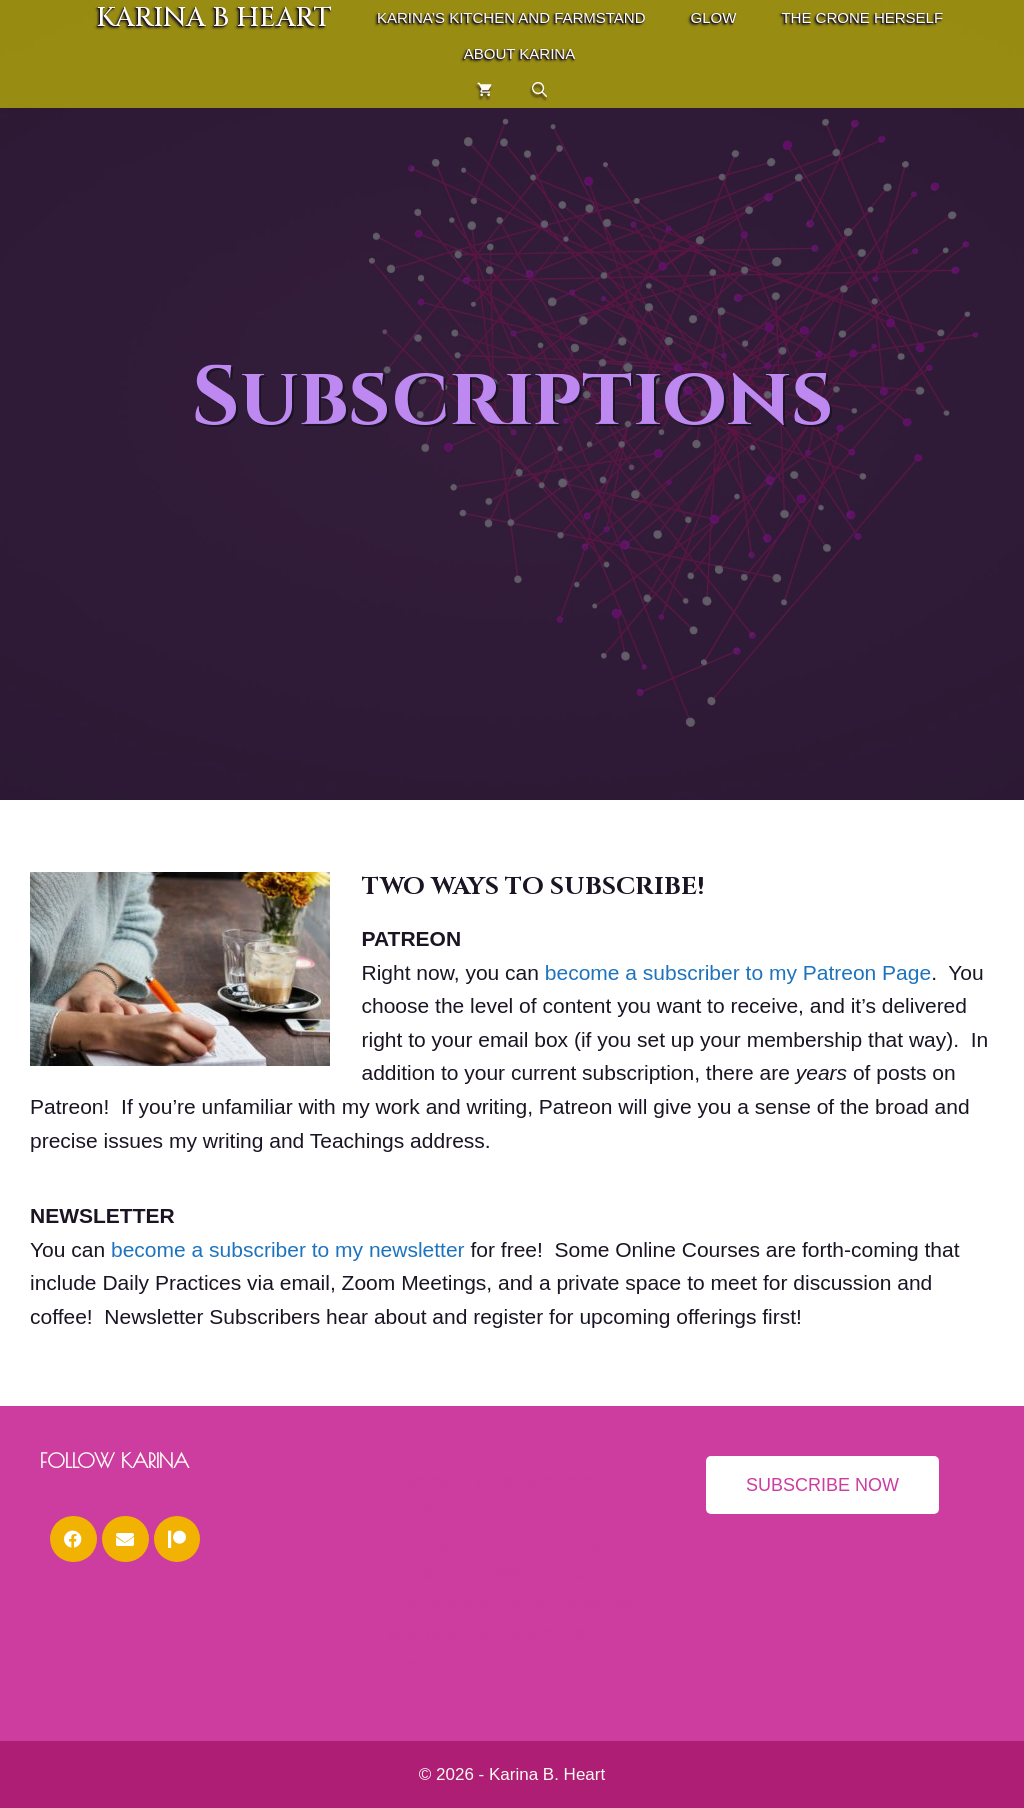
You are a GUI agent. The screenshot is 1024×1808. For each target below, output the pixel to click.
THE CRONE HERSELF (862, 17)
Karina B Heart (214, 18)
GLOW (714, 17)
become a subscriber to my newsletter (288, 1249)
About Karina (519, 53)
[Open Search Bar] (539, 90)
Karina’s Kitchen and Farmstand (511, 17)
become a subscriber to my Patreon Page (738, 972)
